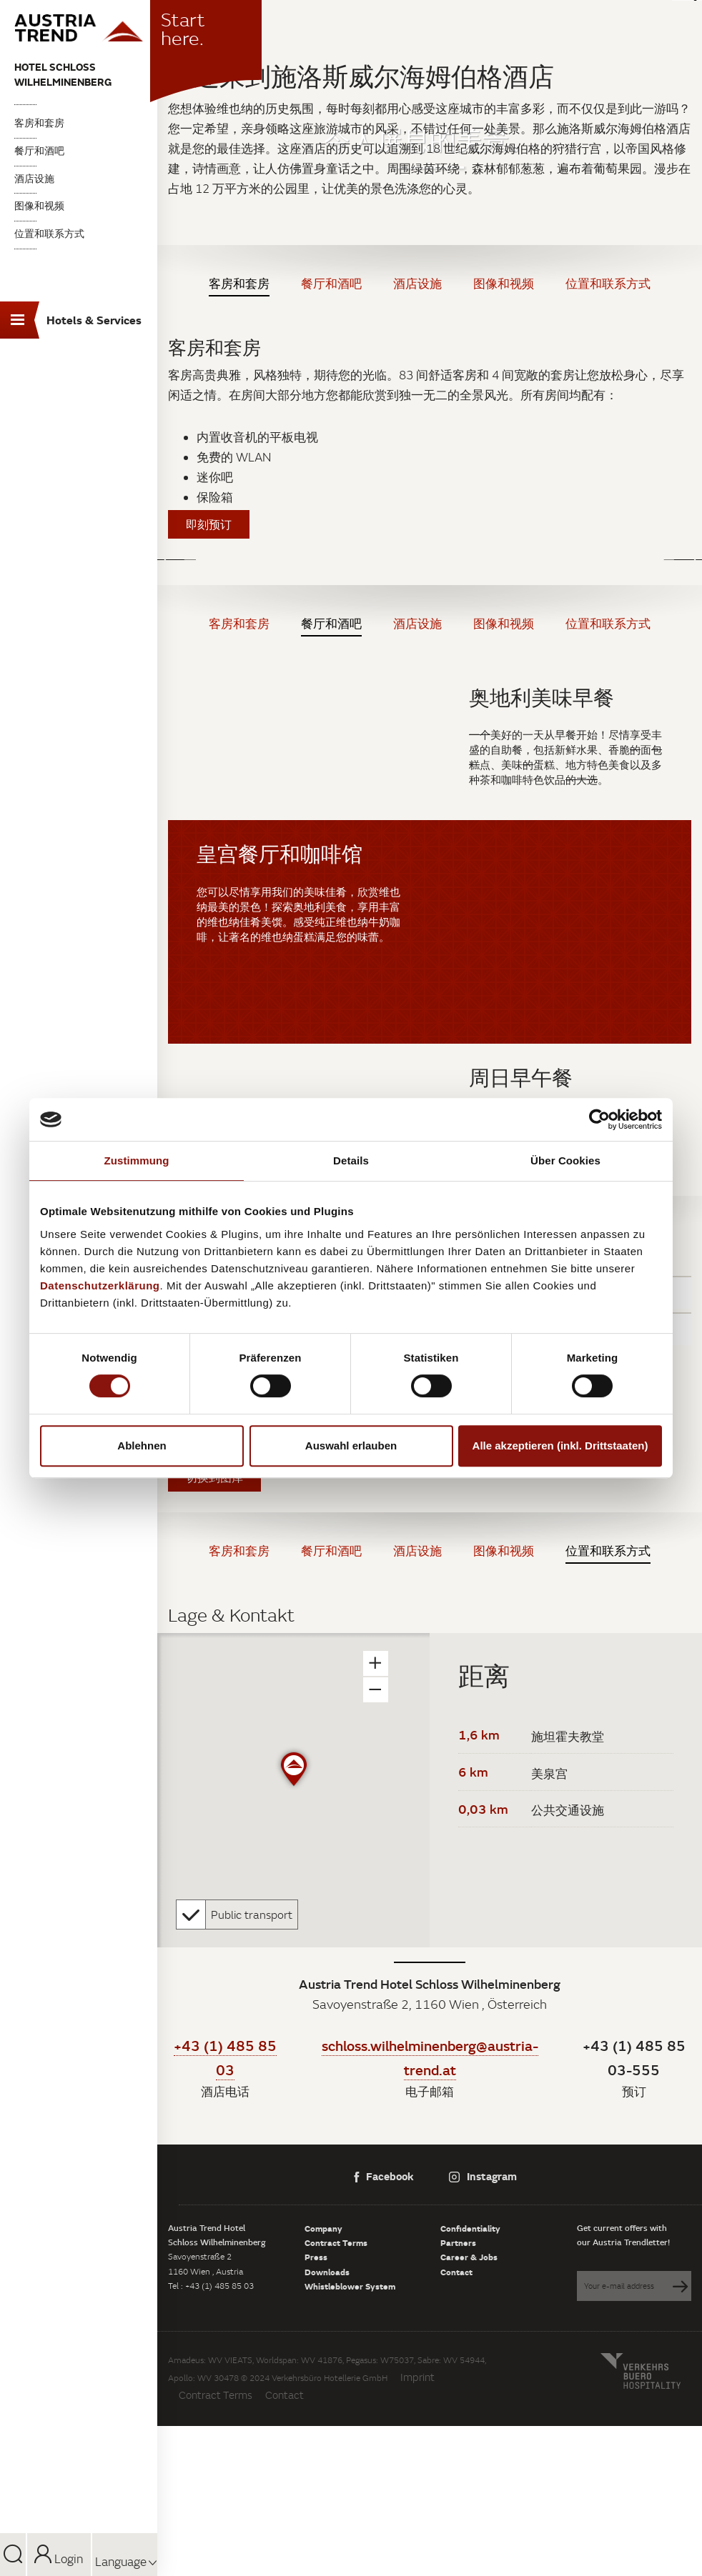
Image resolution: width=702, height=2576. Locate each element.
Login (58, 2559)
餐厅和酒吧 (39, 150)
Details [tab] (351, 1160)
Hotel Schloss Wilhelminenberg (63, 74)
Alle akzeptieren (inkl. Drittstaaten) (560, 1445)
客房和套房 (39, 122)
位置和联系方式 (49, 233)
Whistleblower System (350, 2286)
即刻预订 (209, 524)
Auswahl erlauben (351, 1445)
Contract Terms (336, 2242)
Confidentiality (470, 2228)
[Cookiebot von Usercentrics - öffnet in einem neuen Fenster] (599, 1119)
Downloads (327, 2271)
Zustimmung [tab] (136, 1160)
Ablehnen (141, 1445)
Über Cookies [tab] (565, 1160)
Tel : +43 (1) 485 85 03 (211, 2285)
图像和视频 (39, 205)
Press (316, 2256)
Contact (456, 2271)
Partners (458, 2242)
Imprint (417, 2377)
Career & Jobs (469, 2256)
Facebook (384, 2176)
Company (323, 2228)
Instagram (483, 2176)
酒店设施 (34, 178)
